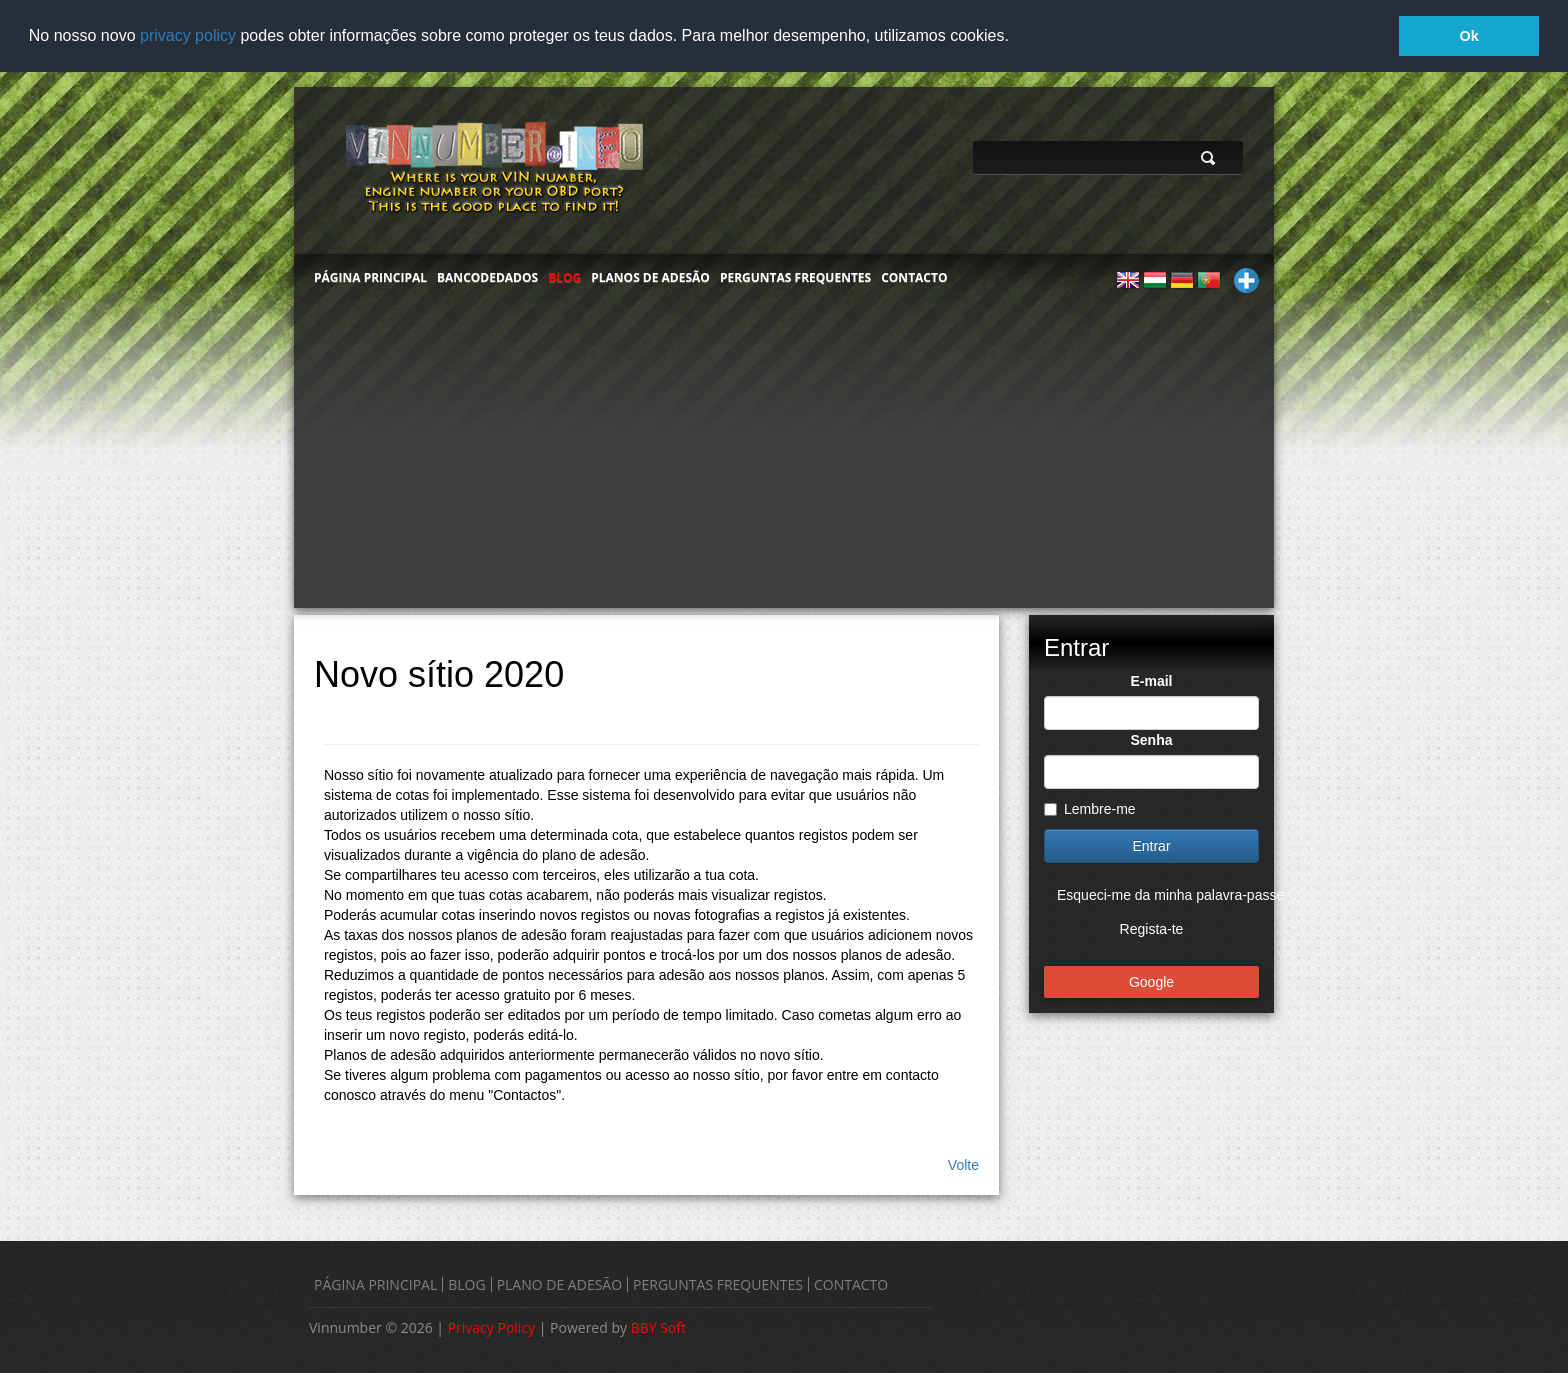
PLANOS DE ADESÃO (650, 276)
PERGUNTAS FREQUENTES (795, 276)
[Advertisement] (784, 457)
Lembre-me (1090, 808)
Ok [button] (1469, 36)
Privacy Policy (491, 1327)
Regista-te (1152, 928)
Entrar (1151, 845)
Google (1151, 981)
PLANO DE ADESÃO (559, 1284)
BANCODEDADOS (487, 276)
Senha (1151, 739)
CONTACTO (914, 276)
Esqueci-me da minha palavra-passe (1170, 894)
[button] (1016, 37)
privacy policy (188, 35)
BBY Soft (658, 1327)
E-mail (1151, 680)
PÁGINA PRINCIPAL (370, 276)
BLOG (564, 276)
